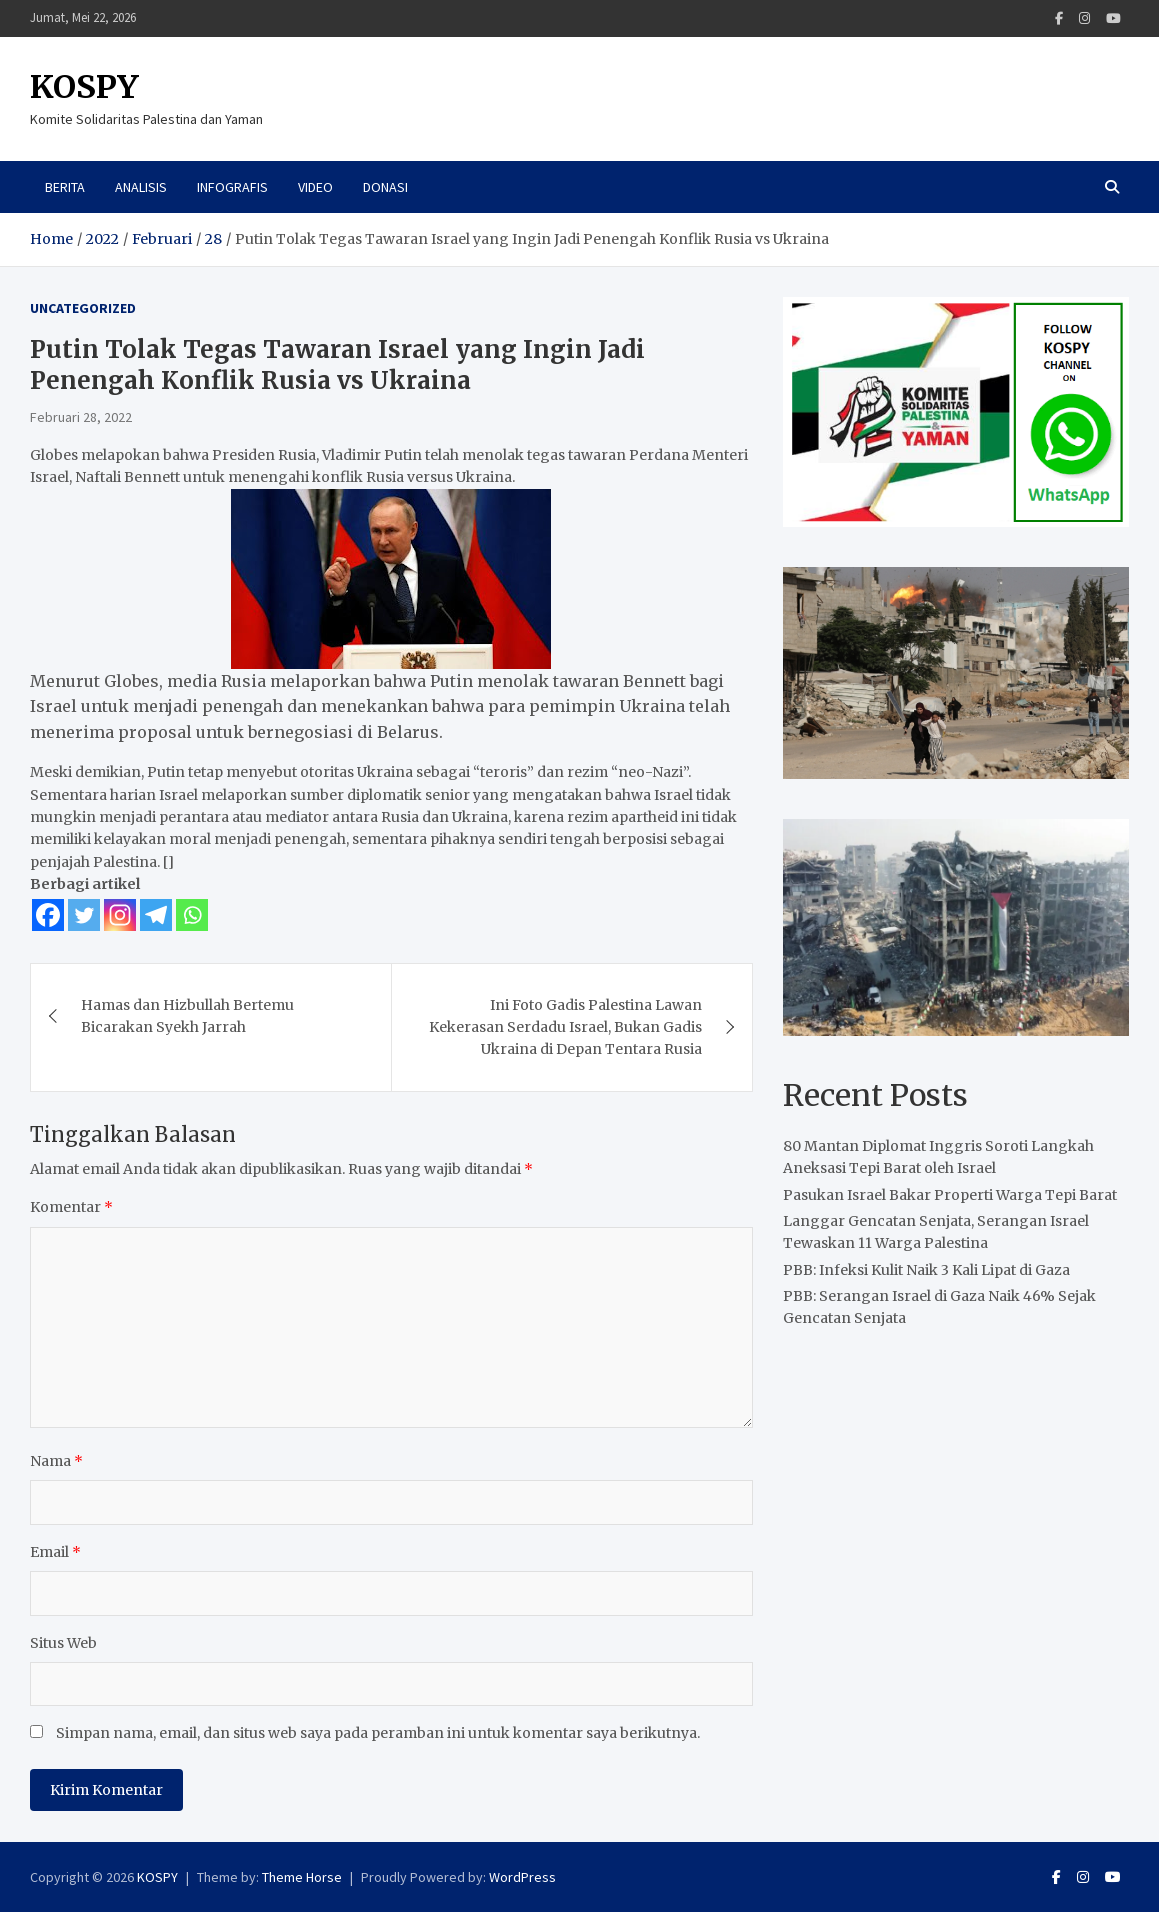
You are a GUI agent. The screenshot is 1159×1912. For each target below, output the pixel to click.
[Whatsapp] (192, 915)
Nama (56, 1461)
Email (55, 1552)
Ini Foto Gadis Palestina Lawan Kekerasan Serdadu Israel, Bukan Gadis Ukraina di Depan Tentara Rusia (565, 1027)
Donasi (385, 187)
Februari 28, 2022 (81, 417)
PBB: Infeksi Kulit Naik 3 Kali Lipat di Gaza (926, 1270)
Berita (65, 187)
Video (315, 187)
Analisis (141, 187)
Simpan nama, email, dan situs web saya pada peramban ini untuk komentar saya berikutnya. (378, 1733)
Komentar (71, 1207)
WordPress (522, 1877)
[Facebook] (48, 915)
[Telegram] (156, 915)
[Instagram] (120, 915)
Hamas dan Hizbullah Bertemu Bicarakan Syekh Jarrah (187, 1016)
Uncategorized (83, 308)
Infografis (232, 187)
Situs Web (63, 1643)
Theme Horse (302, 1877)
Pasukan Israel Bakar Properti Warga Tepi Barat (950, 1195)
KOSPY (84, 87)
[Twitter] (84, 915)
